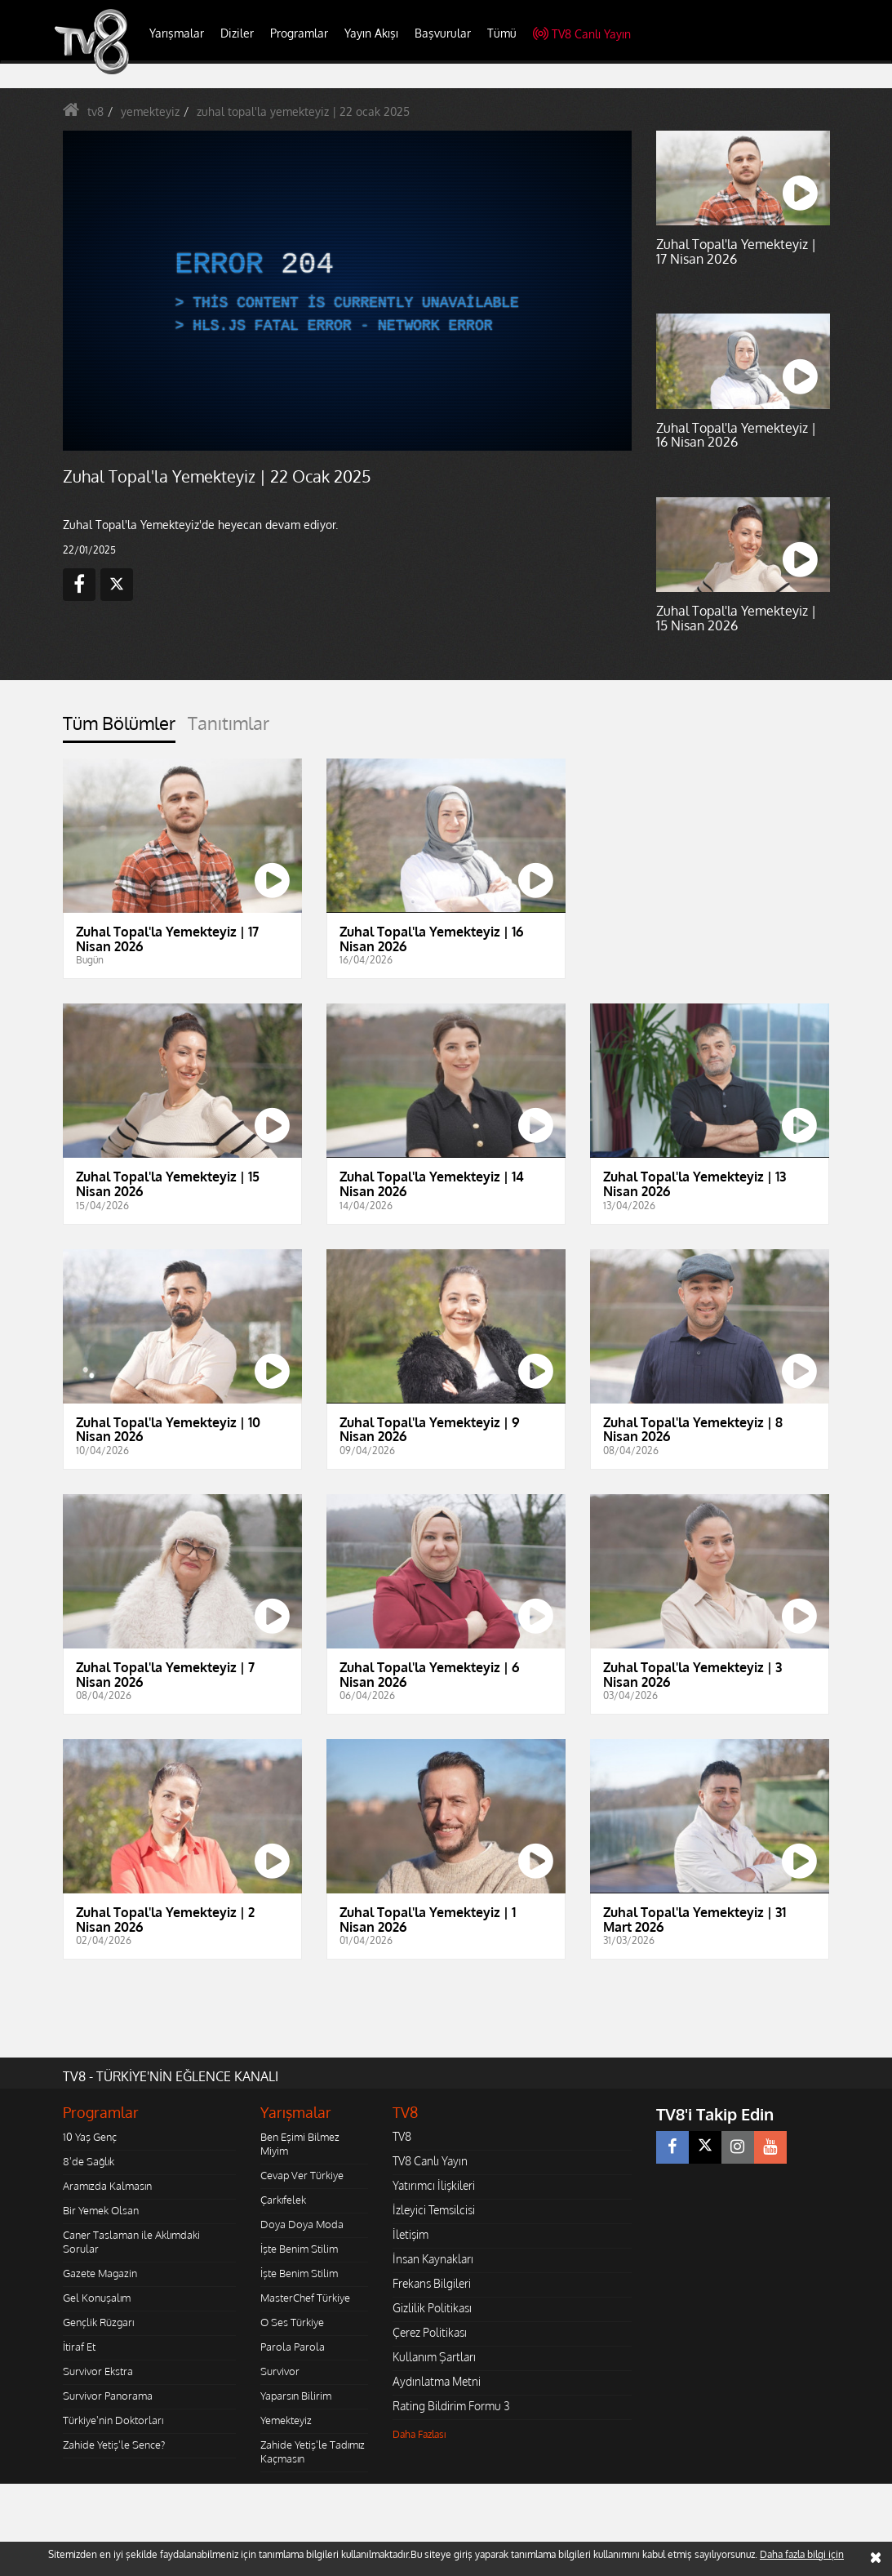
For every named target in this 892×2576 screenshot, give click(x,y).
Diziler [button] (237, 33)
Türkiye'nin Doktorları (113, 2420)
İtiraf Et (79, 2346)
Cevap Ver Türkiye (302, 2175)
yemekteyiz (150, 111)
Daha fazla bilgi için (802, 2554)
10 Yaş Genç (90, 2136)
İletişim (410, 2234)
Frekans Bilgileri (432, 2283)
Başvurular (443, 33)
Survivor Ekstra (98, 2371)
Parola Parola (292, 2346)
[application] (347, 291)
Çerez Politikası (430, 2332)
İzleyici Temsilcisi (434, 2210)
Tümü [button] (502, 33)
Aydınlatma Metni (437, 2381)
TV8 (402, 2136)
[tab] (119, 728)
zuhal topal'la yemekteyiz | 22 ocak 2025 (303, 111)
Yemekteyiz (286, 2420)
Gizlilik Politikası (432, 2308)
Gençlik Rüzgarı (98, 2322)
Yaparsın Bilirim (295, 2395)
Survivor (280, 2371)
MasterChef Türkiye (305, 2297)
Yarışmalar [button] (176, 33)
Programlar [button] (299, 33)
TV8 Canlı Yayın (582, 34)
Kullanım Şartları (434, 2357)
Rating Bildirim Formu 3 (451, 2406)
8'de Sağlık (88, 2161)
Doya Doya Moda (302, 2224)
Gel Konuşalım (97, 2297)
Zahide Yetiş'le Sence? (114, 2444)
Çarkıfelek (283, 2199)
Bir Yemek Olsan (101, 2210)
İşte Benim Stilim (299, 2248)
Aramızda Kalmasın (107, 2185)
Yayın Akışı (371, 33)
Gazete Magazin (100, 2273)
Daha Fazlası (419, 2434)
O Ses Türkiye (292, 2322)
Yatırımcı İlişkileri (434, 2185)
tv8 (95, 111)
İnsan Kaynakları (433, 2259)
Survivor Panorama (108, 2395)
